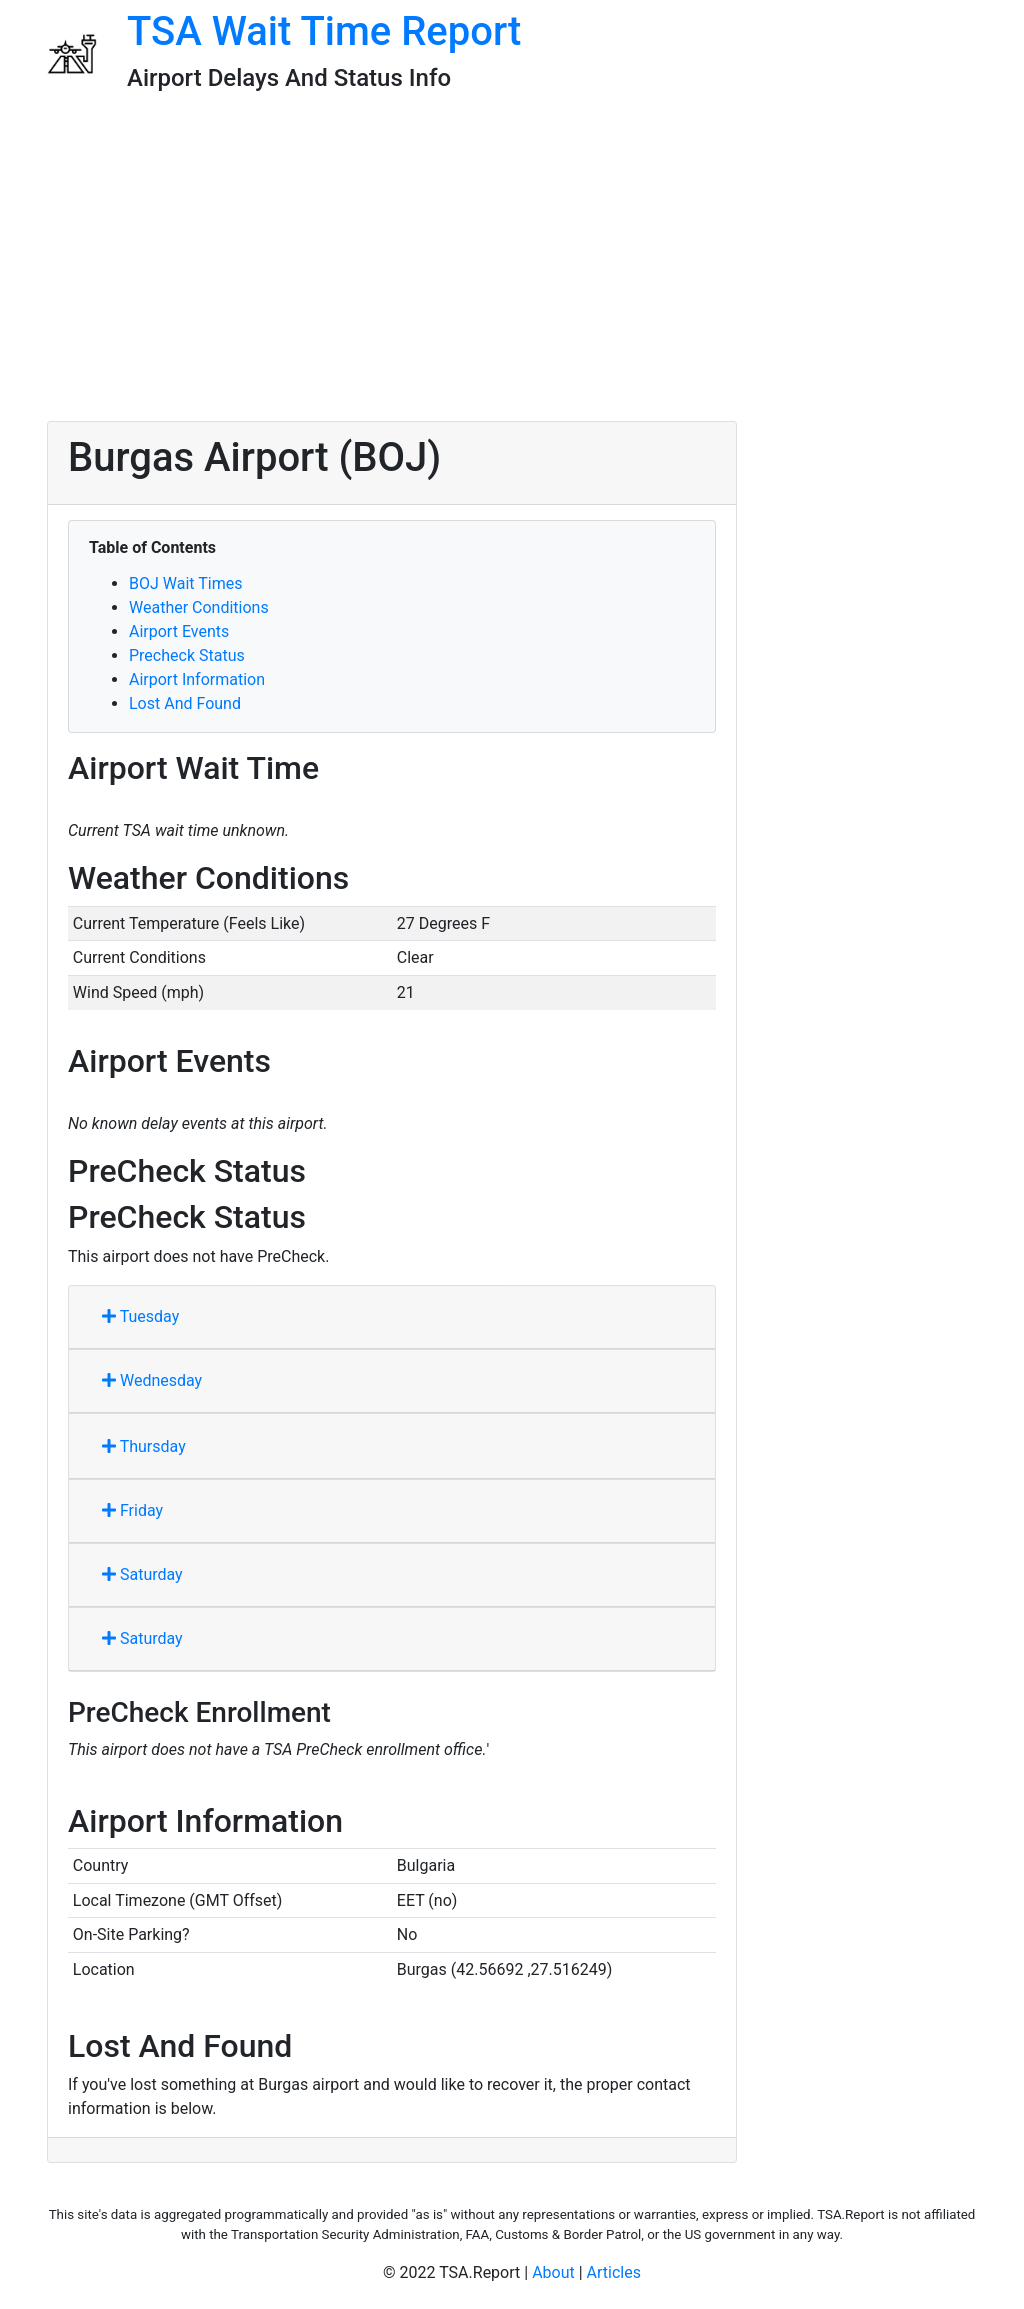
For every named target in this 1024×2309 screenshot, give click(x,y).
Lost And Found (185, 703)
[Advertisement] (512, 265)
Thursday (144, 1446)
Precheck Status (187, 655)
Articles (614, 2272)
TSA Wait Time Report (324, 31)
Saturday (142, 1574)
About (553, 2272)
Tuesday (140, 1316)
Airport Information (197, 679)
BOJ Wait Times (185, 583)
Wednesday (152, 1380)
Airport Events (179, 631)
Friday (132, 1510)
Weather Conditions (199, 607)
